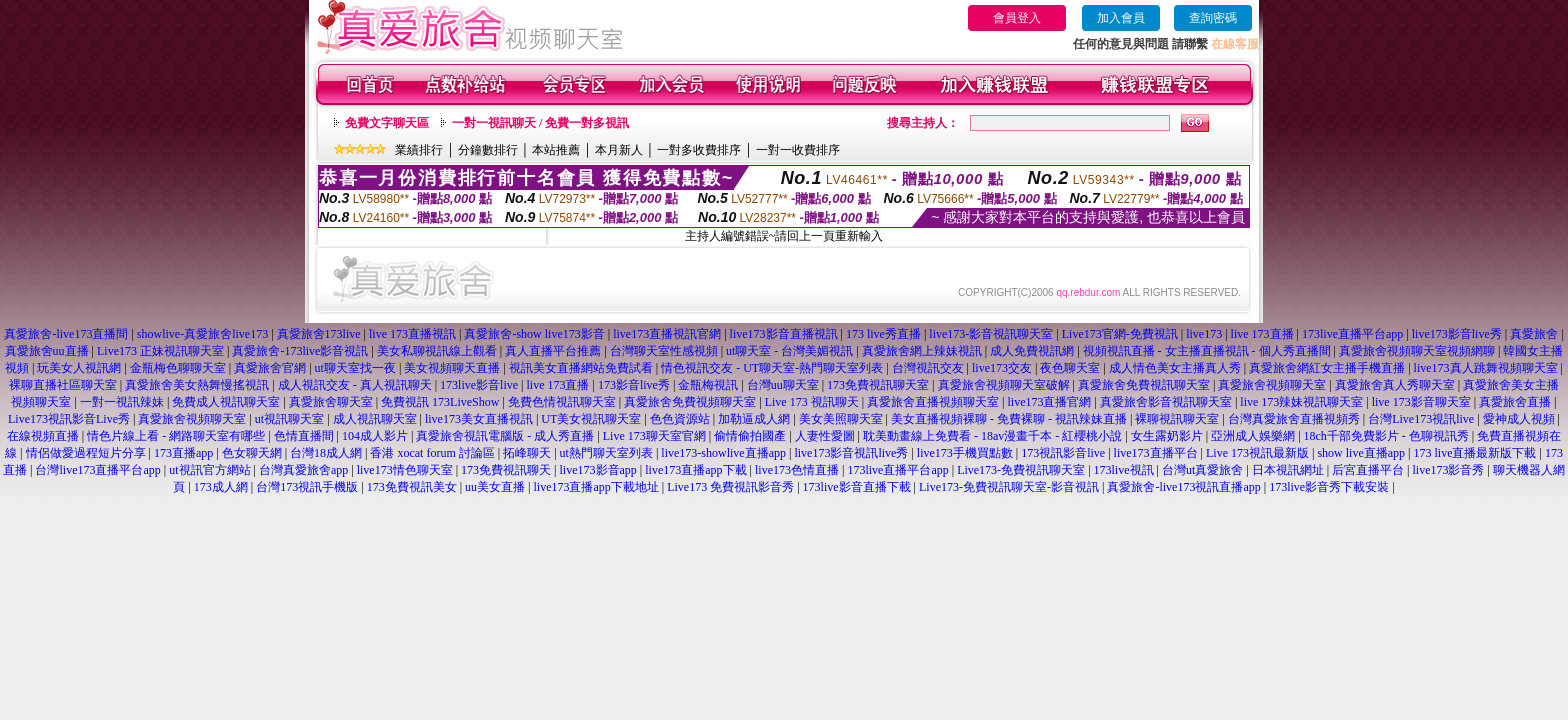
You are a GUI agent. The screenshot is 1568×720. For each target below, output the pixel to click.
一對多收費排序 (699, 150)
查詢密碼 (1213, 18)
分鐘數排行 (488, 150)
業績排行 (419, 150)
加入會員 (1121, 18)
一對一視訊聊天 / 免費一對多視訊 (540, 123)
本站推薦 (556, 150)
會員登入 (1017, 18)
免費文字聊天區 (387, 123)
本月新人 (619, 150)
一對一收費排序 (798, 150)
